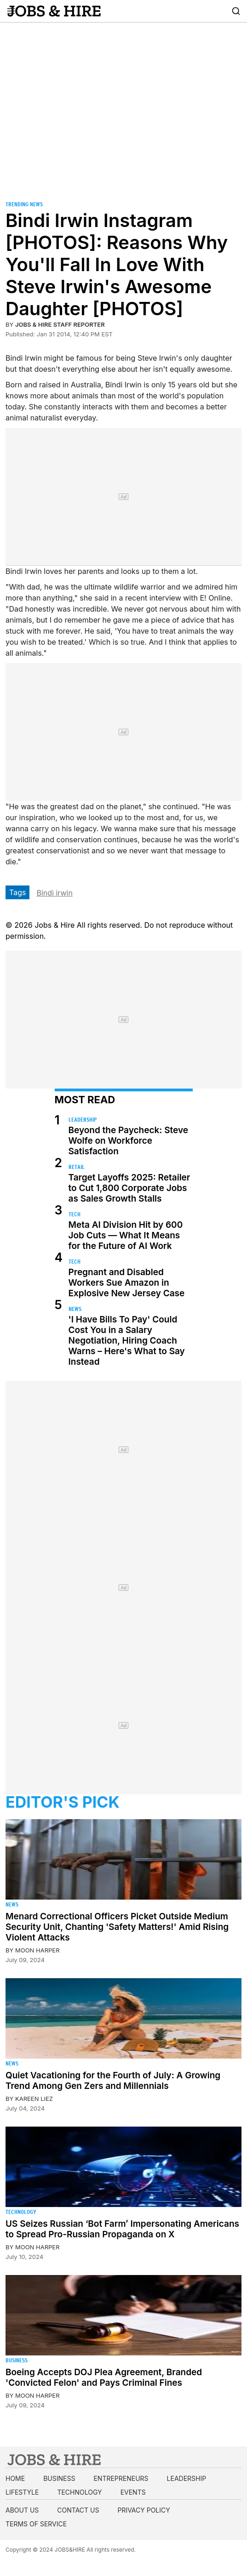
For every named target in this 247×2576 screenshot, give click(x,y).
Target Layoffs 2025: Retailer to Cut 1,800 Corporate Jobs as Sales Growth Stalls (129, 1188)
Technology (21, 2211)
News (75, 1308)
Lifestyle (22, 2492)
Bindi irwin (54, 892)
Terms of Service (36, 2524)
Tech (74, 1214)
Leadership (83, 1119)
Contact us (78, 2510)
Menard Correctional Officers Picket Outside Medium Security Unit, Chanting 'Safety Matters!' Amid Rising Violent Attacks (117, 1927)
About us (22, 2510)
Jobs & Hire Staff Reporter (60, 324)
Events (133, 2492)
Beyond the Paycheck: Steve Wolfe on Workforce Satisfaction (128, 1141)
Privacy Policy (143, 2510)
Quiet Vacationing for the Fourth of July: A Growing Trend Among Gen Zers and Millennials (113, 2080)
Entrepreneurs (120, 2478)
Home (15, 2478)
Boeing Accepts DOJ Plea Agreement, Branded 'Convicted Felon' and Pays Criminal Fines (104, 2377)
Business (17, 2360)
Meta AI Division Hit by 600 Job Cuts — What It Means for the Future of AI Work (126, 1235)
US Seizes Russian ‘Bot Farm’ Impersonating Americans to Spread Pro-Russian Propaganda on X (122, 2229)
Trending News (24, 204)
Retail (77, 1166)
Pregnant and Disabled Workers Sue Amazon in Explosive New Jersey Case (127, 1283)
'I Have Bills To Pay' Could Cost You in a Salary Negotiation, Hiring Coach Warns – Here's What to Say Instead (127, 1340)
